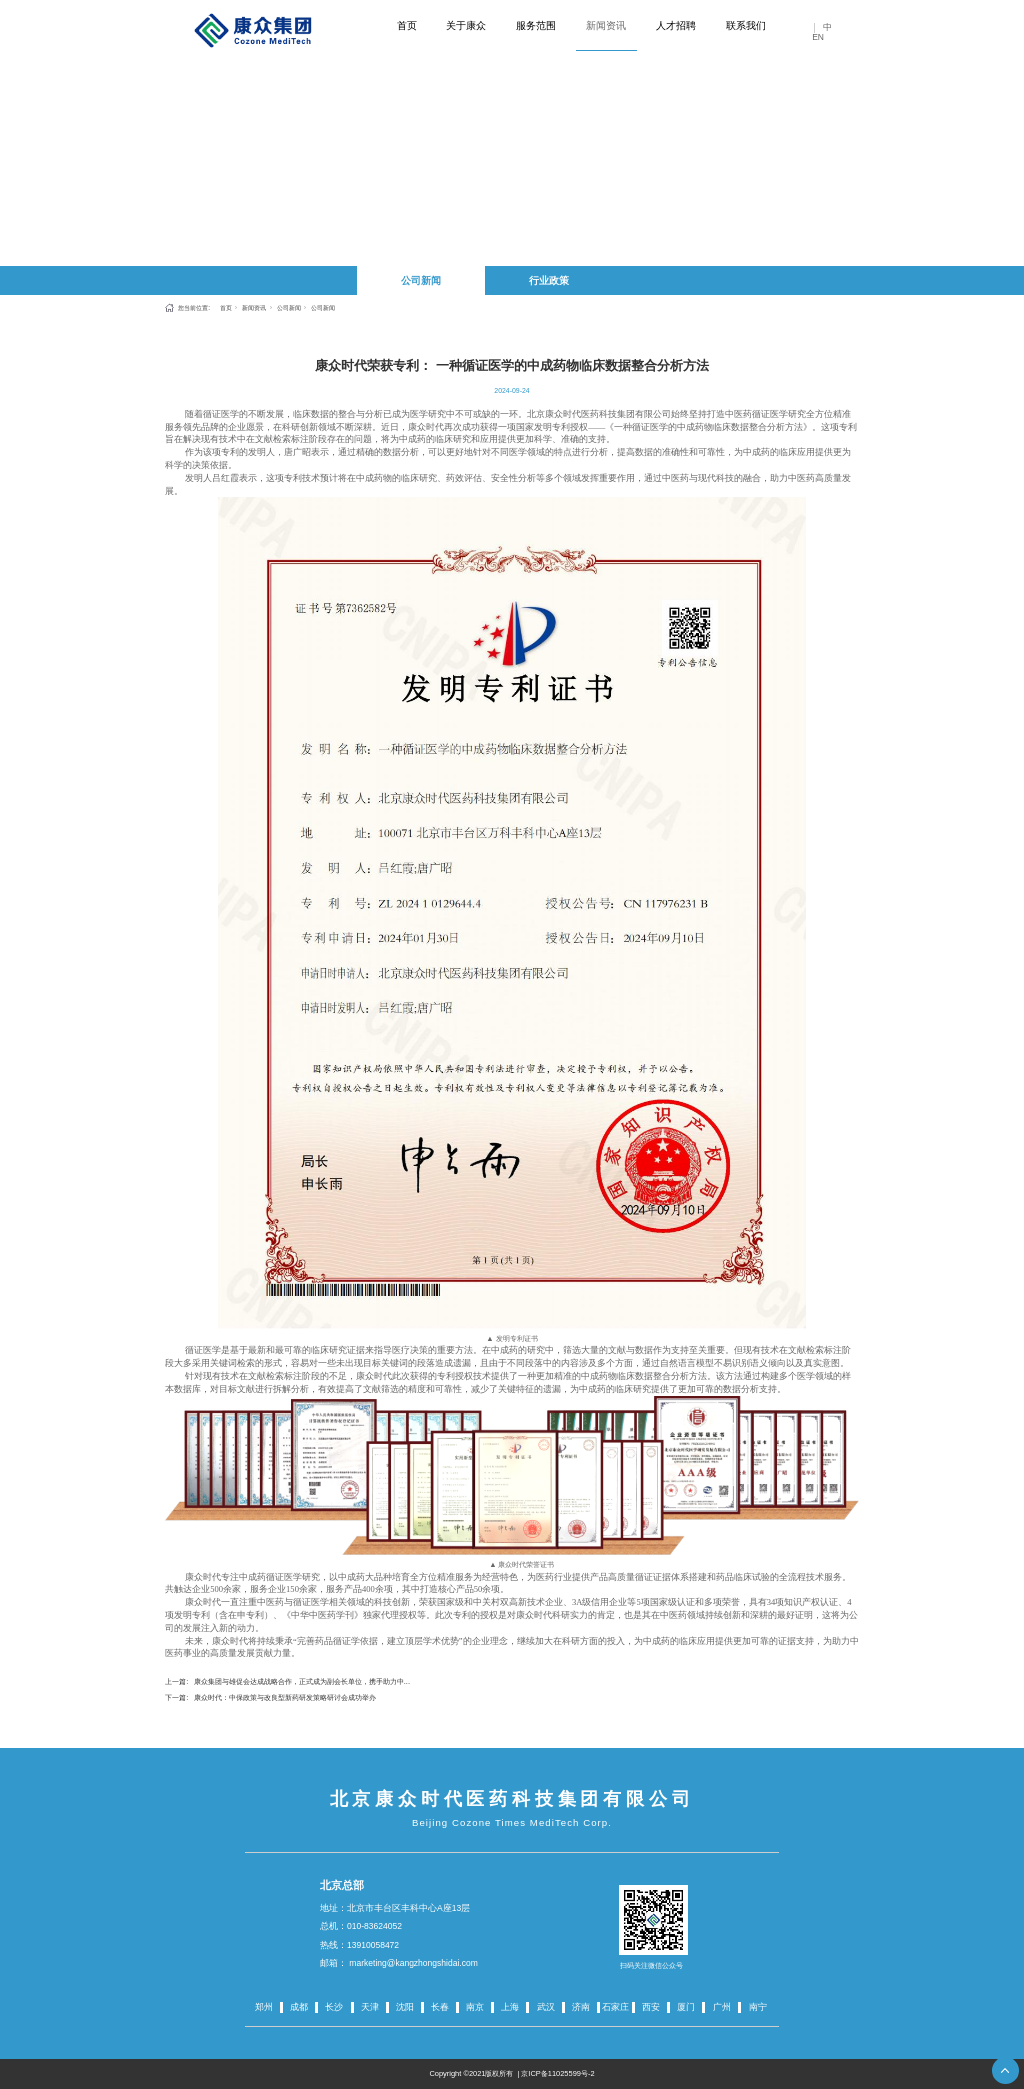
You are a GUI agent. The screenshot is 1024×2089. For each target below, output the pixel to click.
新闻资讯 (606, 25)
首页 (407, 25)
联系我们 (746, 25)
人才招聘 (676, 25)
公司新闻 (421, 280)
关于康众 (466, 25)
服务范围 (536, 25)
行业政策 (549, 280)
